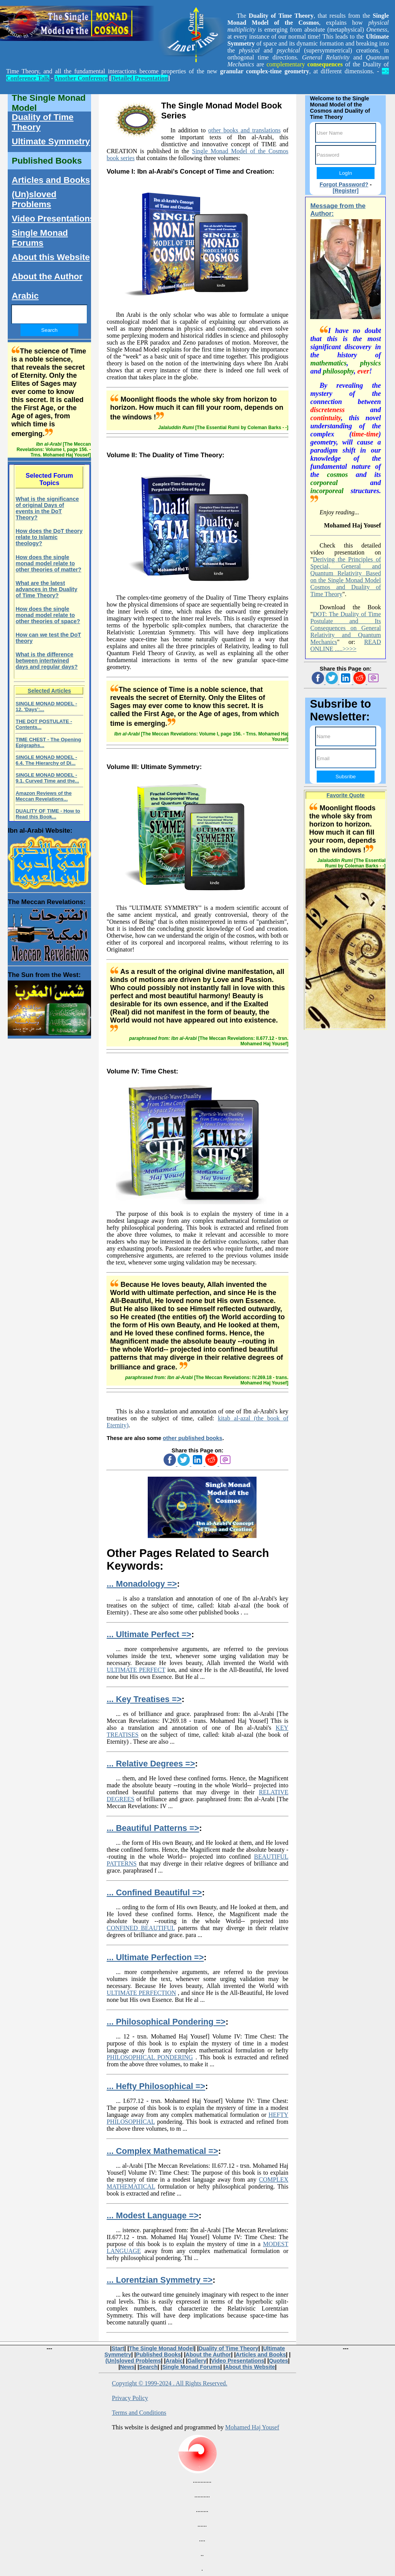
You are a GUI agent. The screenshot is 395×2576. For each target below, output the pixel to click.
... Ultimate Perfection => (155, 1957)
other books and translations (244, 130)
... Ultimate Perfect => (148, 1634)
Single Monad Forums (40, 238)
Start (117, 2348)
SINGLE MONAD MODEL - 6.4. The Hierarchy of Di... (46, 760)
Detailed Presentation (139, 78)
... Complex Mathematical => (162, 2151)
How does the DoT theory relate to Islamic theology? (49, 537)
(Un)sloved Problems (34, 199)
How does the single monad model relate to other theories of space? (47, 615)
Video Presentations (53, 218)
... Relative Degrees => (150, 1763)
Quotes (278, 2361)
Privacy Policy (130, 2398)
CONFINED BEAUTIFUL (140, 1928)
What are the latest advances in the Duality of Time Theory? (46, 589)
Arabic (25, 296)
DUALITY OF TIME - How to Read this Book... (47, 814)
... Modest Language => (152, 2215)
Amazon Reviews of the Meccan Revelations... (43, 796)
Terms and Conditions (139, 2412)
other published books (192, 1438)
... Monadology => (141, 1584)
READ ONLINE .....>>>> (345, 645)
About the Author (47, 276)
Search (148, 2367)
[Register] (345, 191)
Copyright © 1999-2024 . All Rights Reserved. (169, 2383)
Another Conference (81, 78)
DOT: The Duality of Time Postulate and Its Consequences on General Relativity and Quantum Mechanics (345, 628)
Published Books (47, 161)
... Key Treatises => (143, 1699)
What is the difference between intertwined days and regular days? (46, 660)
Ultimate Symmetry (51, 141)
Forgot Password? (343, 184)
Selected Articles (49, 691)
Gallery (196, 2361)
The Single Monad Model (49, 103)
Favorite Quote (346, 795)
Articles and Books (51, 180)
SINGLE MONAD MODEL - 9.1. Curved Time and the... (47, 778)
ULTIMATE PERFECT (135, 1670)
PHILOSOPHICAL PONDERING (149, 2057)
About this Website (50, 257)
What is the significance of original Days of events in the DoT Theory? (47, 508)
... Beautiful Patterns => (152, 1828)
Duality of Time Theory (42, 122)
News (127, 2367)
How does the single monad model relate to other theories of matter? (48, 563)
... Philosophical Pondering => (165, 2022)
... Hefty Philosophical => (155, 2086)
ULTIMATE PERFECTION (141, 1992)
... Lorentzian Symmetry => (159, 2280)
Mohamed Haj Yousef (252, 2427)
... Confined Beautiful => (154, 1892)
